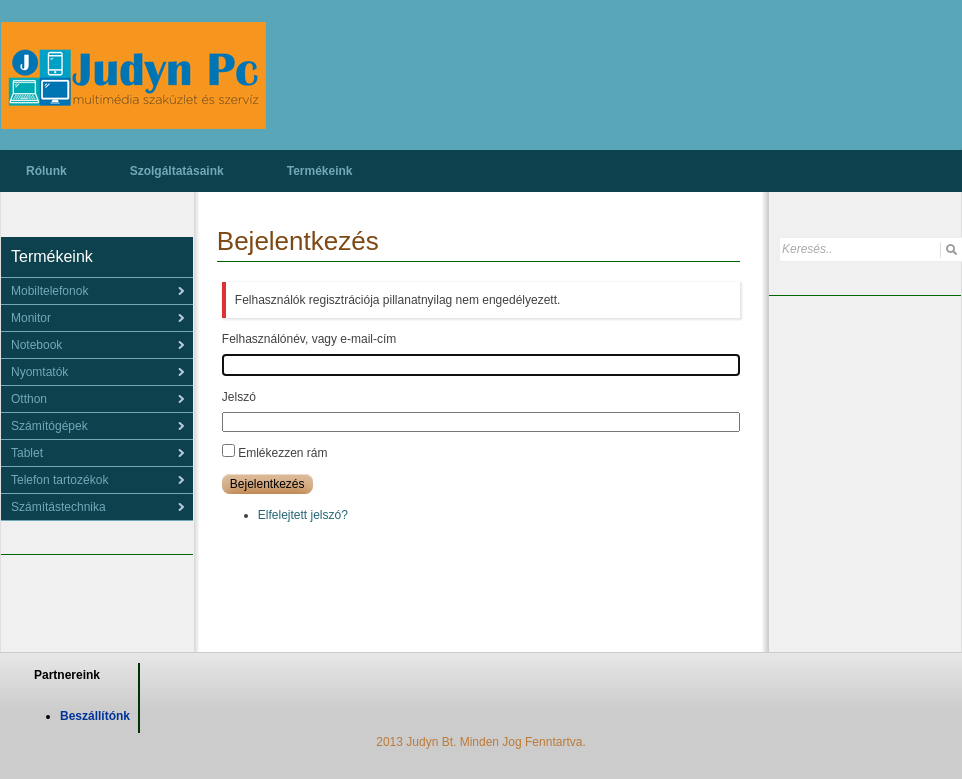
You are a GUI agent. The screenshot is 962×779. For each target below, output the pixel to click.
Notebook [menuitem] (36, 345)
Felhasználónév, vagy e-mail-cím (309, 339)
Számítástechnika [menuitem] (58, 507)
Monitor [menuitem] (31, 318)
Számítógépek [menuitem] (49, 426)
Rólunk (46, 171)
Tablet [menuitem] (27, 453)
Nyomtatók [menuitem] (39, 372)
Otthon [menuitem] (29, 399)
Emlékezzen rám (282, 453)
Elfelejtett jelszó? (303, 515)
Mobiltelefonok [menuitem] (49, 291)
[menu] (97, 291)
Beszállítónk (95, 716)
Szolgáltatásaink (177, 171)
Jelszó (239, 397)
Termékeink (320, 171)
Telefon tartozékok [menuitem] (59, 480)
